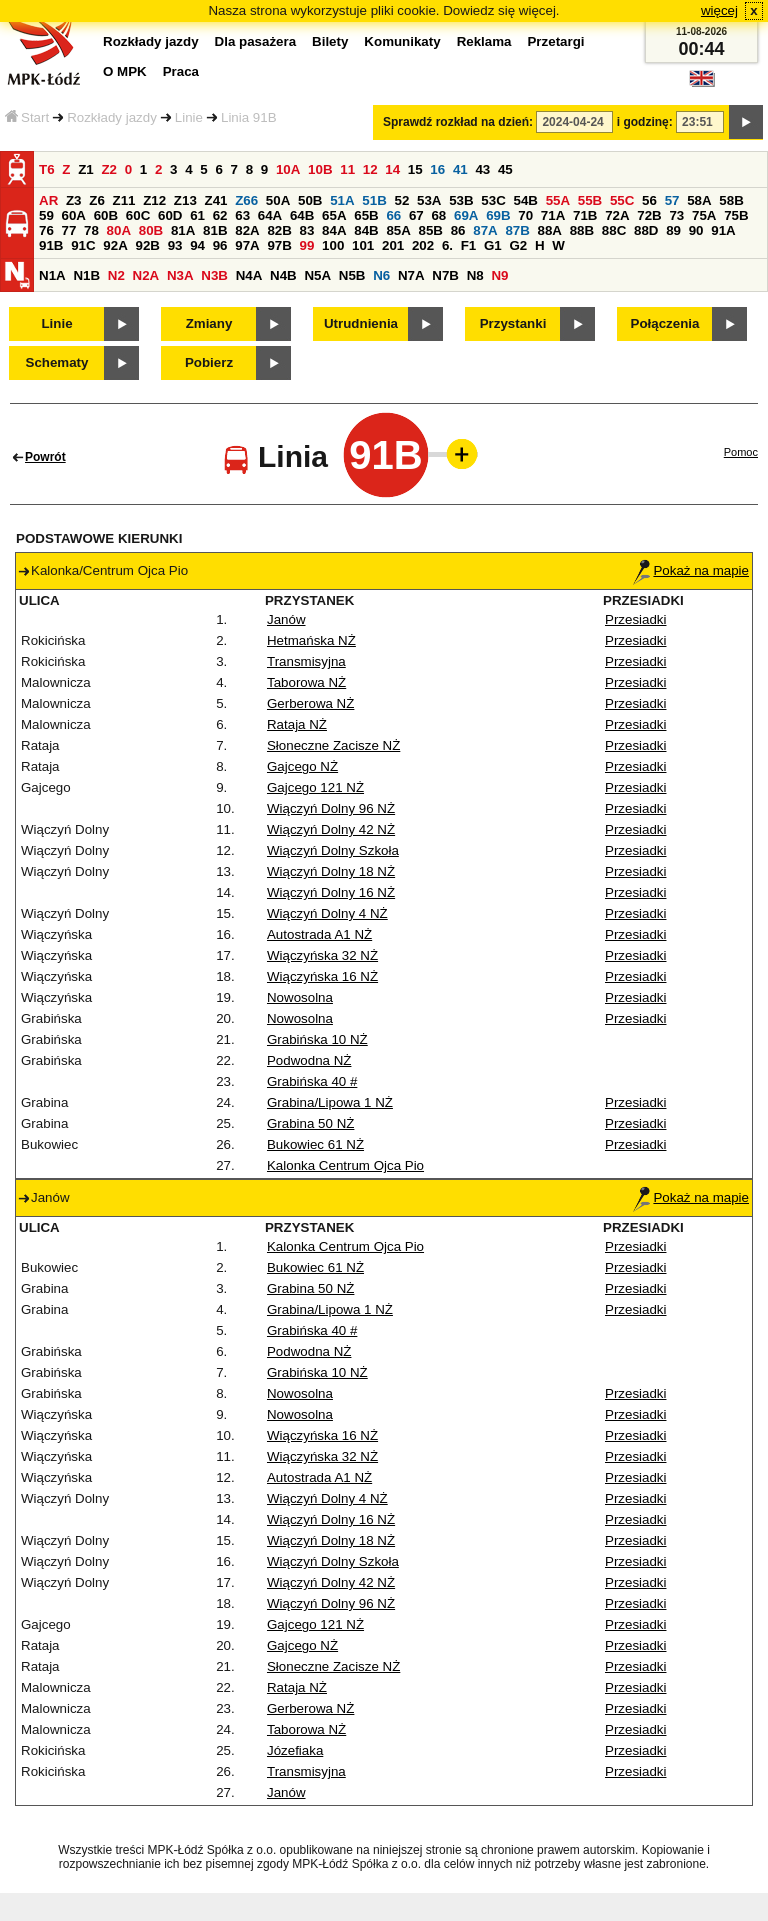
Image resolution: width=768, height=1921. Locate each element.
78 (91, 230)
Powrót (45, 457)
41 (460, 169)
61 (197, 215)
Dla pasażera (256, 41)
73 (676, 215)
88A (550, 230)
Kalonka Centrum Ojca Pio (345, 1165)
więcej (719, 10)
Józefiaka (295, 1750)
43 (482, 169)
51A (342, 200)
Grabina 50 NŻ (310, 1123)
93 (175, 245)
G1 (493, 245)
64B (302, 215)
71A (553, 215)
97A (247, 245)
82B (279, 230)
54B (525, 200)
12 (370, 169)
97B (279, 245)
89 (673, 230)
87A (485, 230)
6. (447, 245)
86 (458, 230)
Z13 (185, 200)
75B (736, 215)
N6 (381, 275)
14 (392, 169)
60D (170, 215)
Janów (286, 619)
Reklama (484, 41)
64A (270, 215)
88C (614, 230)
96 (220, 245)
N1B (86, 275)
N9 (499, 275)
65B (366, 215)
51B (374, 200)
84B (366, 230)
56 (649, 200)
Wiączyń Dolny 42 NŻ (331, 829)
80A (119, 230)
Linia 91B (249, 117)
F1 (469, 245)
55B (590, 200)
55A (558, 200)
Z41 (216, 200)
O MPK (125, 71)
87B (517, 230)
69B (498, 215)
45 (505, 169)
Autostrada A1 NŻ (319, 934)
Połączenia (665, 323)
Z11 (124, 200)
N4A (249, 275)
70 (525, 215)
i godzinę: (645, 122)
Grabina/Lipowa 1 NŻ (330, 1102)
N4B (283, 275)
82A (247, 230)
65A (334, 215)
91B (51, 245)
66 (393, 215)
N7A (411, 275)
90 (696, 230)
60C (138, 215)
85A (398, 230)
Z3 (74, 200)
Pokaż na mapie (691, 570)
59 (46, 215)
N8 (475, 275)
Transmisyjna (306, 661)
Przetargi (555, 41)
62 (220, 215)
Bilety (330, 41)
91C (83, 245)
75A (704, 215)
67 (416, 215)
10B (320, 169)
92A (115, 245)
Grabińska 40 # (312, 1081)
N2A (146, 275)
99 (307, 245)
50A (278, 200)
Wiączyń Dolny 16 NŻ (331, 892)
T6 (47, 169)
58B (731, 200)
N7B (445, 275)
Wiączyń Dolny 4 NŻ (327, 913)
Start (27, 117)
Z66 (246, 200)
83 (307, 230)
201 (393, 245)
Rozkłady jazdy (112, 117)
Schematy (57, 362)
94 (197, 245)
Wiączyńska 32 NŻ (322, 955)
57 (672, 200)
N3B (214, 275)
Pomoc (741, 452)
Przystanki (513, 323)
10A (288, 169)
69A (466, 215)
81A (183, 230)
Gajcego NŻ (302, 766)
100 (333, 245)
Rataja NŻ (297, 724)
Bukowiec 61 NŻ (315, 1144)
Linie (189, 117)
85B (431, 230)
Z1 (86, 169)
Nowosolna (300, 997)
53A (429, 200)
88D (646, 230)
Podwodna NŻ (309, 1060)
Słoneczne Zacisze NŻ (333, 745)
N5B (352, 275)
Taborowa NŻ (306, 682)
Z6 (97, 200)
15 (415, 169)
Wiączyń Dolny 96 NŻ (331, 808)
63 (242, 215)
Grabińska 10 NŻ (317, 1039)
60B (106, 215)
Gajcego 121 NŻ (315, 787)
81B (215, 230)
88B (582, 230)
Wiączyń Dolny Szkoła (333, 850)
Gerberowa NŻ (310, 703)
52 (401, 200)
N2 (116, 275)
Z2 (109, 169)
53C (493, 200)
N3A (180, 275)
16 (437, 169)
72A (617, 215)
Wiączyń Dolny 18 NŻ (331, 871)
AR (48, 200)
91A (723, 230)
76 (46, 230)
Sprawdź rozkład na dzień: (458, 122)
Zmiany (209, 323)
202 (423, 245)
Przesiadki (635, 619)
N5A (317, 275)
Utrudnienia (361, 323)
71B (585, 215)
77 (69, 230)
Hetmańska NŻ (311, 640)
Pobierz (209, 362)
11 (347, 169)
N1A (52, 275)
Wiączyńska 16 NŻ (322, 976)
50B (310, 200)
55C (622, 200)
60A (74, 215)
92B (147, 245)
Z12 (154, 200)
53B (461, 200)
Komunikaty (402, 41)
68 (438, 215)
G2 (518, 245)
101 (363, 245)
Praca (181, 71)
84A (334, 230)
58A (699, 200)
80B (151, 230)
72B (649, 215)
